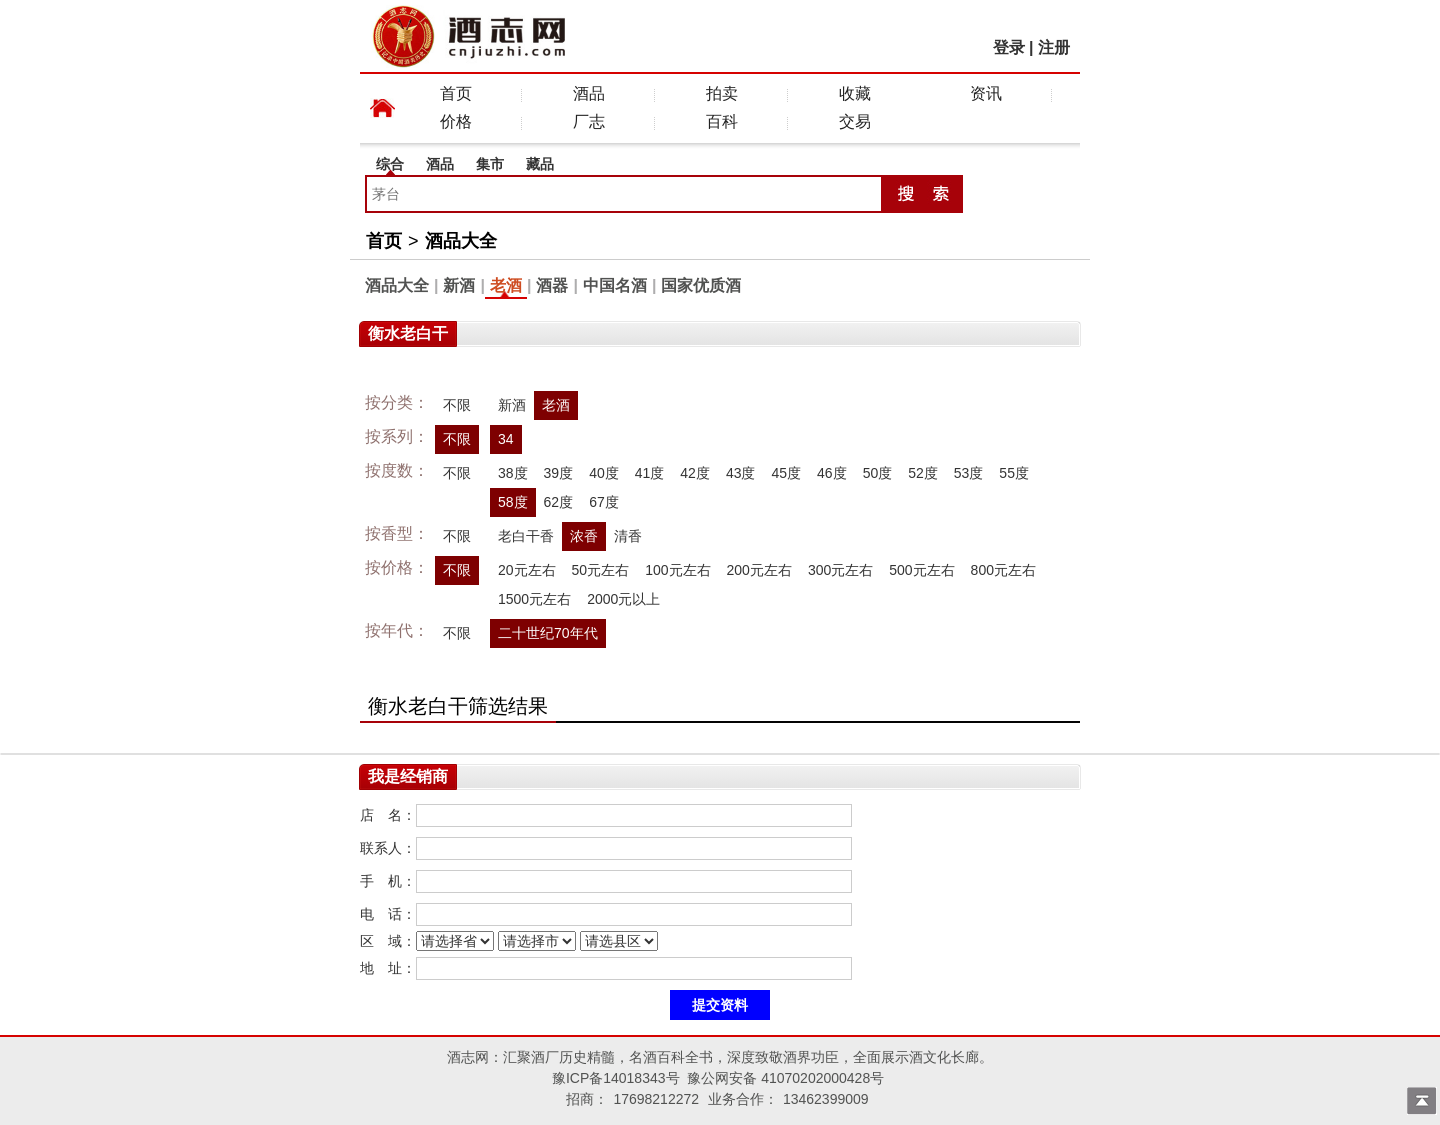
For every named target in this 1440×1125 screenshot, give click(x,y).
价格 (456, 121)
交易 (855, 121)
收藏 (855, 93)
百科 (722, 121)
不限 (457, 405)
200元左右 (759, 570)
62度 (559, 502)
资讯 (986, 93)
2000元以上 (623, 599)
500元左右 (921, 570)
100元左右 (677, 570)
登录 (1009, 47)
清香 (628, 536)
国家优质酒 (701, 285)
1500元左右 (534, 599)
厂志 (589, 121)
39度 (559, 473)
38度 (513, 473)
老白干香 (526, 536)
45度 (786, 473)
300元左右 (840, 570)
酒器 (552, 285)
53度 (969, 473)
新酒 (459, 285)
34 (506, 439)
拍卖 (722, 93)
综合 (390, 164)
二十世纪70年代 (548, 633)
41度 (650, 473)
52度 (923, 473)
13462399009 (826, 1099)
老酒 (506, 285)
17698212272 (656, 1099)
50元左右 (601, 570)
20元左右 (527, 570)
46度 (832, 473)
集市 (490, 164)
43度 (741, 473)
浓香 (584, 536)
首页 (456, 93)
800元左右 (1003, 570)
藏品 (540, 164)
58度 (513, 502)
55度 (1014, 473)
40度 (604, 473)
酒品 (589, 93)
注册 (1054, 47)
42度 (695, 473)
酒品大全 (461, 241)
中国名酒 (615, 285)
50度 (878, 473)
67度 (604, 502)
